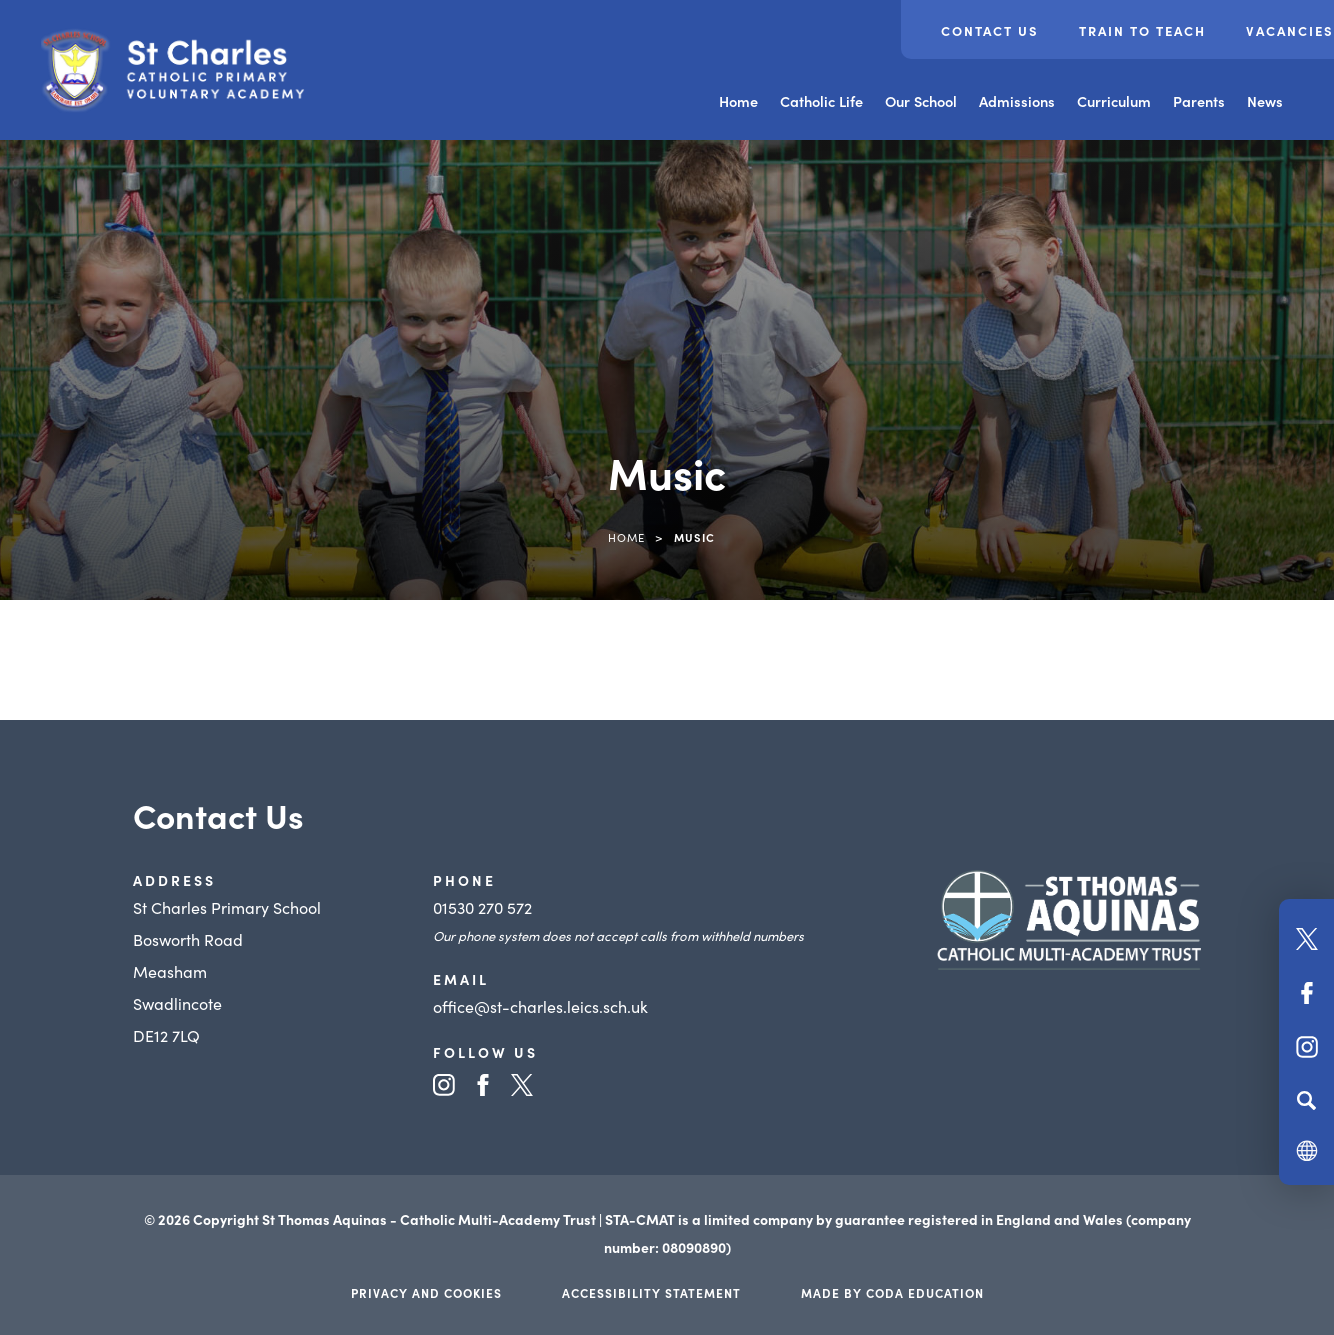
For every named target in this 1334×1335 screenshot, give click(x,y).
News (1265, 101)
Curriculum (1114, 101)
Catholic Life (821, 101)
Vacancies (1290, 30)
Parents (1199, 101)
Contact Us (990, 30)
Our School (921, 101)
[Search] (1306, 1100)
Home (738, 101)
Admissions (1017, 101)
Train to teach (1142, 30)
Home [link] (626, 537)
